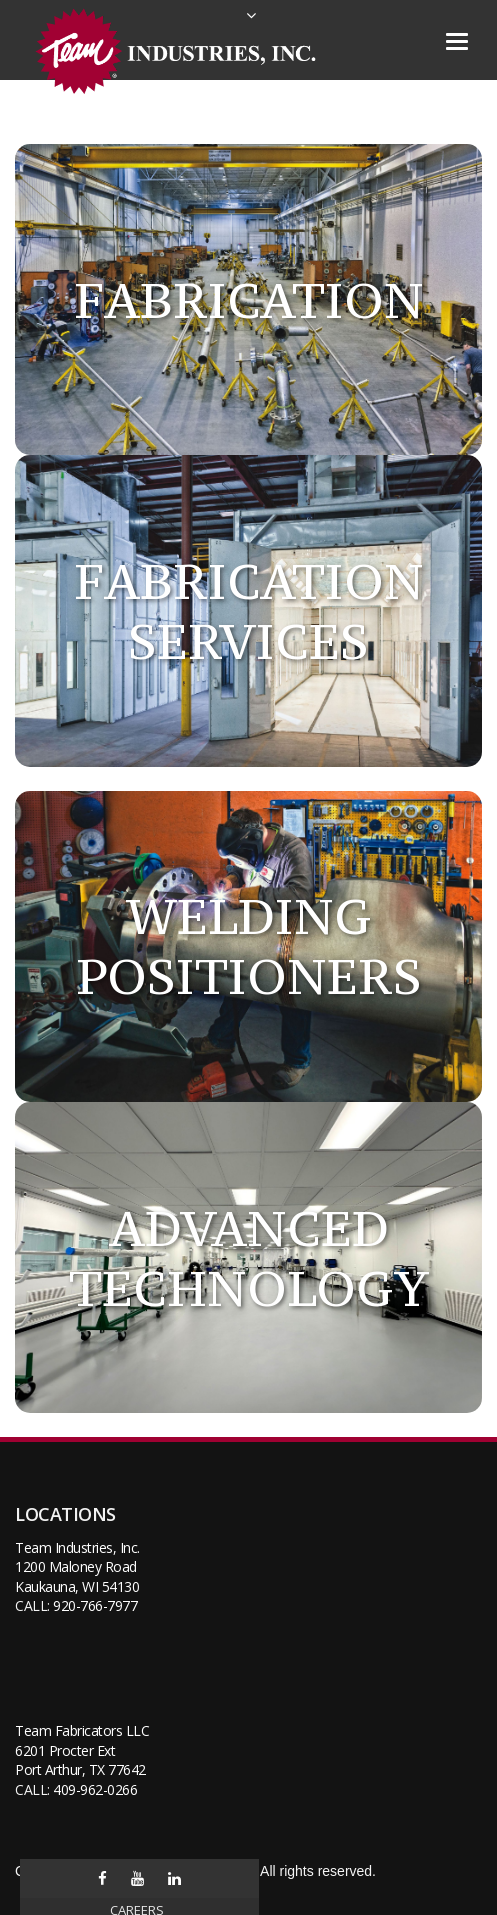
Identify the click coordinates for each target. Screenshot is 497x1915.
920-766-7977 (95, 1605)
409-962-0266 (95, 1789)
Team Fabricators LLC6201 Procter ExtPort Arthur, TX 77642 (82, 1750)
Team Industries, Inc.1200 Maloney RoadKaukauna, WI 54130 (77, 1567)
